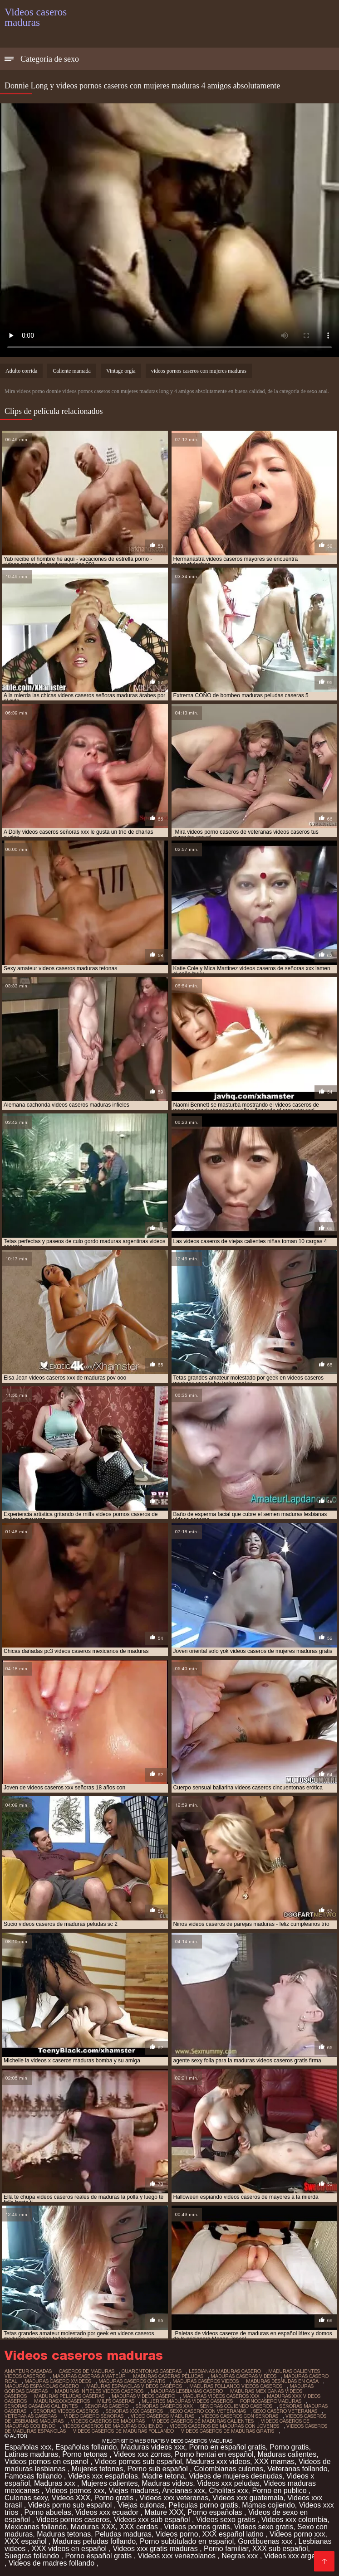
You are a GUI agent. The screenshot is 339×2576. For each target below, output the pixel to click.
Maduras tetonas (64, 2534)
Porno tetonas (85, 2454)
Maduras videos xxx (153, 2447)
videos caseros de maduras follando (123, 2431)
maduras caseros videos (205, 2381)
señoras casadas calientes (41, 2406)
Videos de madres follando (53, 2563)
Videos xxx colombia (294, 2519)
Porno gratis (289, 2447)
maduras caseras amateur (89, 2376)
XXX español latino (234, 2534)
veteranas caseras (31, 2416)
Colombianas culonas (228, 2469)
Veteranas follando (297, 2469)
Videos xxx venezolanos (178, 2556)
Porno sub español (158, 2469)
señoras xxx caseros (134, 2411)
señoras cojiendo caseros (236, 2406)
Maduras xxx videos (218, 2461)
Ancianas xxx (183, 2490)
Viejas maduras (133, 2490)
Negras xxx (240, 2556)
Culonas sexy (26, 2498)
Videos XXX (71, 2498)
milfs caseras (115, 2401)
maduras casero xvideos (58, 2381)
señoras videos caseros (66, 2411)
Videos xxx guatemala (247, 2498)
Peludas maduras (123, 2534)
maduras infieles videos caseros (99, 2391)
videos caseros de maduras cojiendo (112, 2426)
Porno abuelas (48, 2512)
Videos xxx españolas (103, 2476)
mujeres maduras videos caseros (187, 2401)
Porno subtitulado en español (187, 2541)
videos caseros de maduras (108, 2421)
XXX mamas (274, 2461)
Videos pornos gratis (197, 2527)
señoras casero (106, 2406)
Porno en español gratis (227, 2447)
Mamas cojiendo (268, 2505)
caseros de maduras (86, 2371)
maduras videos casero (143, 2396)
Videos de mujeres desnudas (235, 2476)
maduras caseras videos (243, 2376)
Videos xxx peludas (228, 2483)
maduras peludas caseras (69, 2396)
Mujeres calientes (109, 2483)
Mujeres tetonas (97, 2469)
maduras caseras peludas (168, 2376)
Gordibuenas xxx (266, 2541)
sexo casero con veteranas (208, 2411)
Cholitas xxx (228, 2490)
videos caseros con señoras (239, 2416)
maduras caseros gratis (131, 2381)
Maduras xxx (55, 2483)
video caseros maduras (162, 2416)
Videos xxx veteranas (173, 2498)
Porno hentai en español (214, 2454)
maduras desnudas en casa (282, 2381)
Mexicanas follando (36, 2527)
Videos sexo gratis (226, 2519)
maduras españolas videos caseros (134, 2386)
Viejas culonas (141, 2505)
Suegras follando (33, 2556)
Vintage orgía (121, 371)
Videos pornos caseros (72, 2519)
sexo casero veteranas (285, 2411)
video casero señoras (93, 2416)
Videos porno (177, 2534)
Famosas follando (34, 2476)
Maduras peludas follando (94, 2541)
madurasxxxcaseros (62, 2401)
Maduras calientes (286, 2454)
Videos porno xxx (297, 2534)
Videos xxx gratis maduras (156, 2548)
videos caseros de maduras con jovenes (224, 2426)
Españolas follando (86, 2447)
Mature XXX (163, 2512)
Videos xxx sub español (153, 2519)
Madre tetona (163, 2476)
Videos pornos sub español (138, 2461)
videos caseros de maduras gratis (227, 2431)
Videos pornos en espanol (47, 2461)
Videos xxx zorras (142, 2454)
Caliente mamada (72, 371)
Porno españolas (215, 2512)
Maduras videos (167, 2483)
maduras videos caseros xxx (221, 2396)
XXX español (27, 2541)
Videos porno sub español (71, 2505)
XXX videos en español (70, 2548)
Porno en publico (280, 2490)
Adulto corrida (21, 371)
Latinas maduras (31, 2454)
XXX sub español (280, 2548)
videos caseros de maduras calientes (203, 2421)
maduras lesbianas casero (187, 2391)
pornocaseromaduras (270, 2401)
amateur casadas (28, 2371)
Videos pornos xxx (74, 2490)
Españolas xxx (28, 2447)
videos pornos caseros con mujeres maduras (198, 371)
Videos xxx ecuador (108, 2512)
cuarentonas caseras (152, 2371)
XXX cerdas (139, 2527)
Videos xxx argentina (297, 2556)
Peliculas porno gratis (203, 2505)
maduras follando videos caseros (235, 2386)
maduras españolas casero (42, 2386)
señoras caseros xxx (164, 2406)
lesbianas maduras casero (225, 2371)
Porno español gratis (99, 2556)
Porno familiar (226, 2548)
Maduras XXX (93, 2527)
